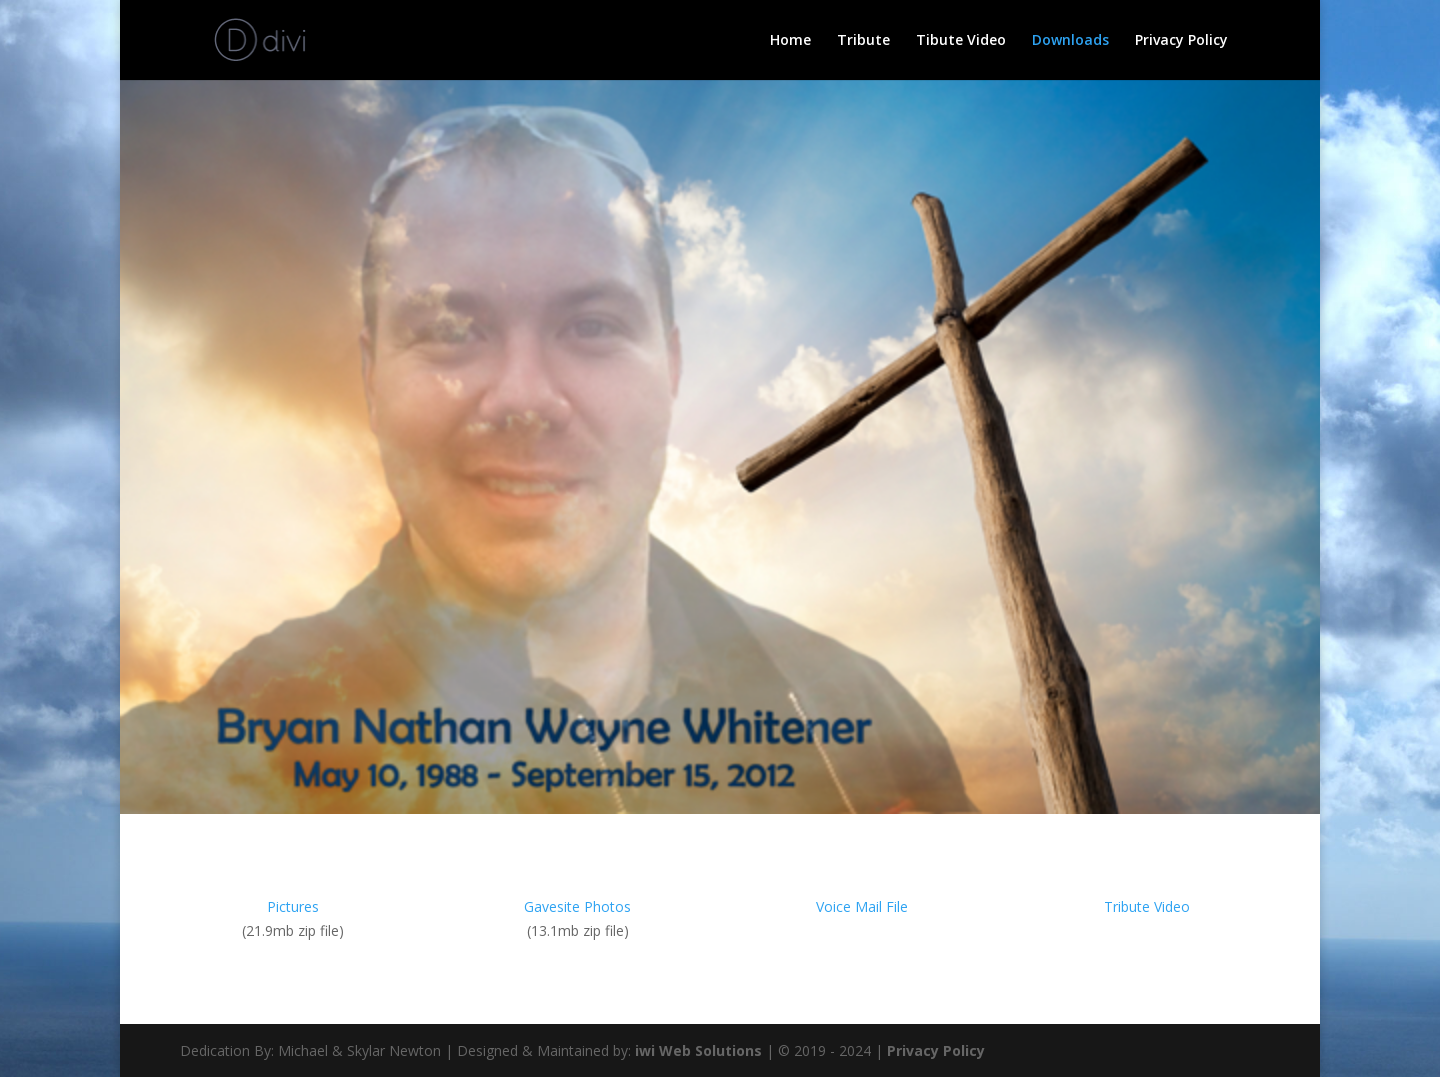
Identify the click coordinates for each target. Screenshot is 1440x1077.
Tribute (863, 41)
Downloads (1070, 41)
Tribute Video (1147, 906)
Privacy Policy (1181, 41)
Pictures (293, 906)
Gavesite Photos (577, 906)
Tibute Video (961, 41)
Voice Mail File (862, 906)
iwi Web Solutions (698, 1050)
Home (790, 41)
